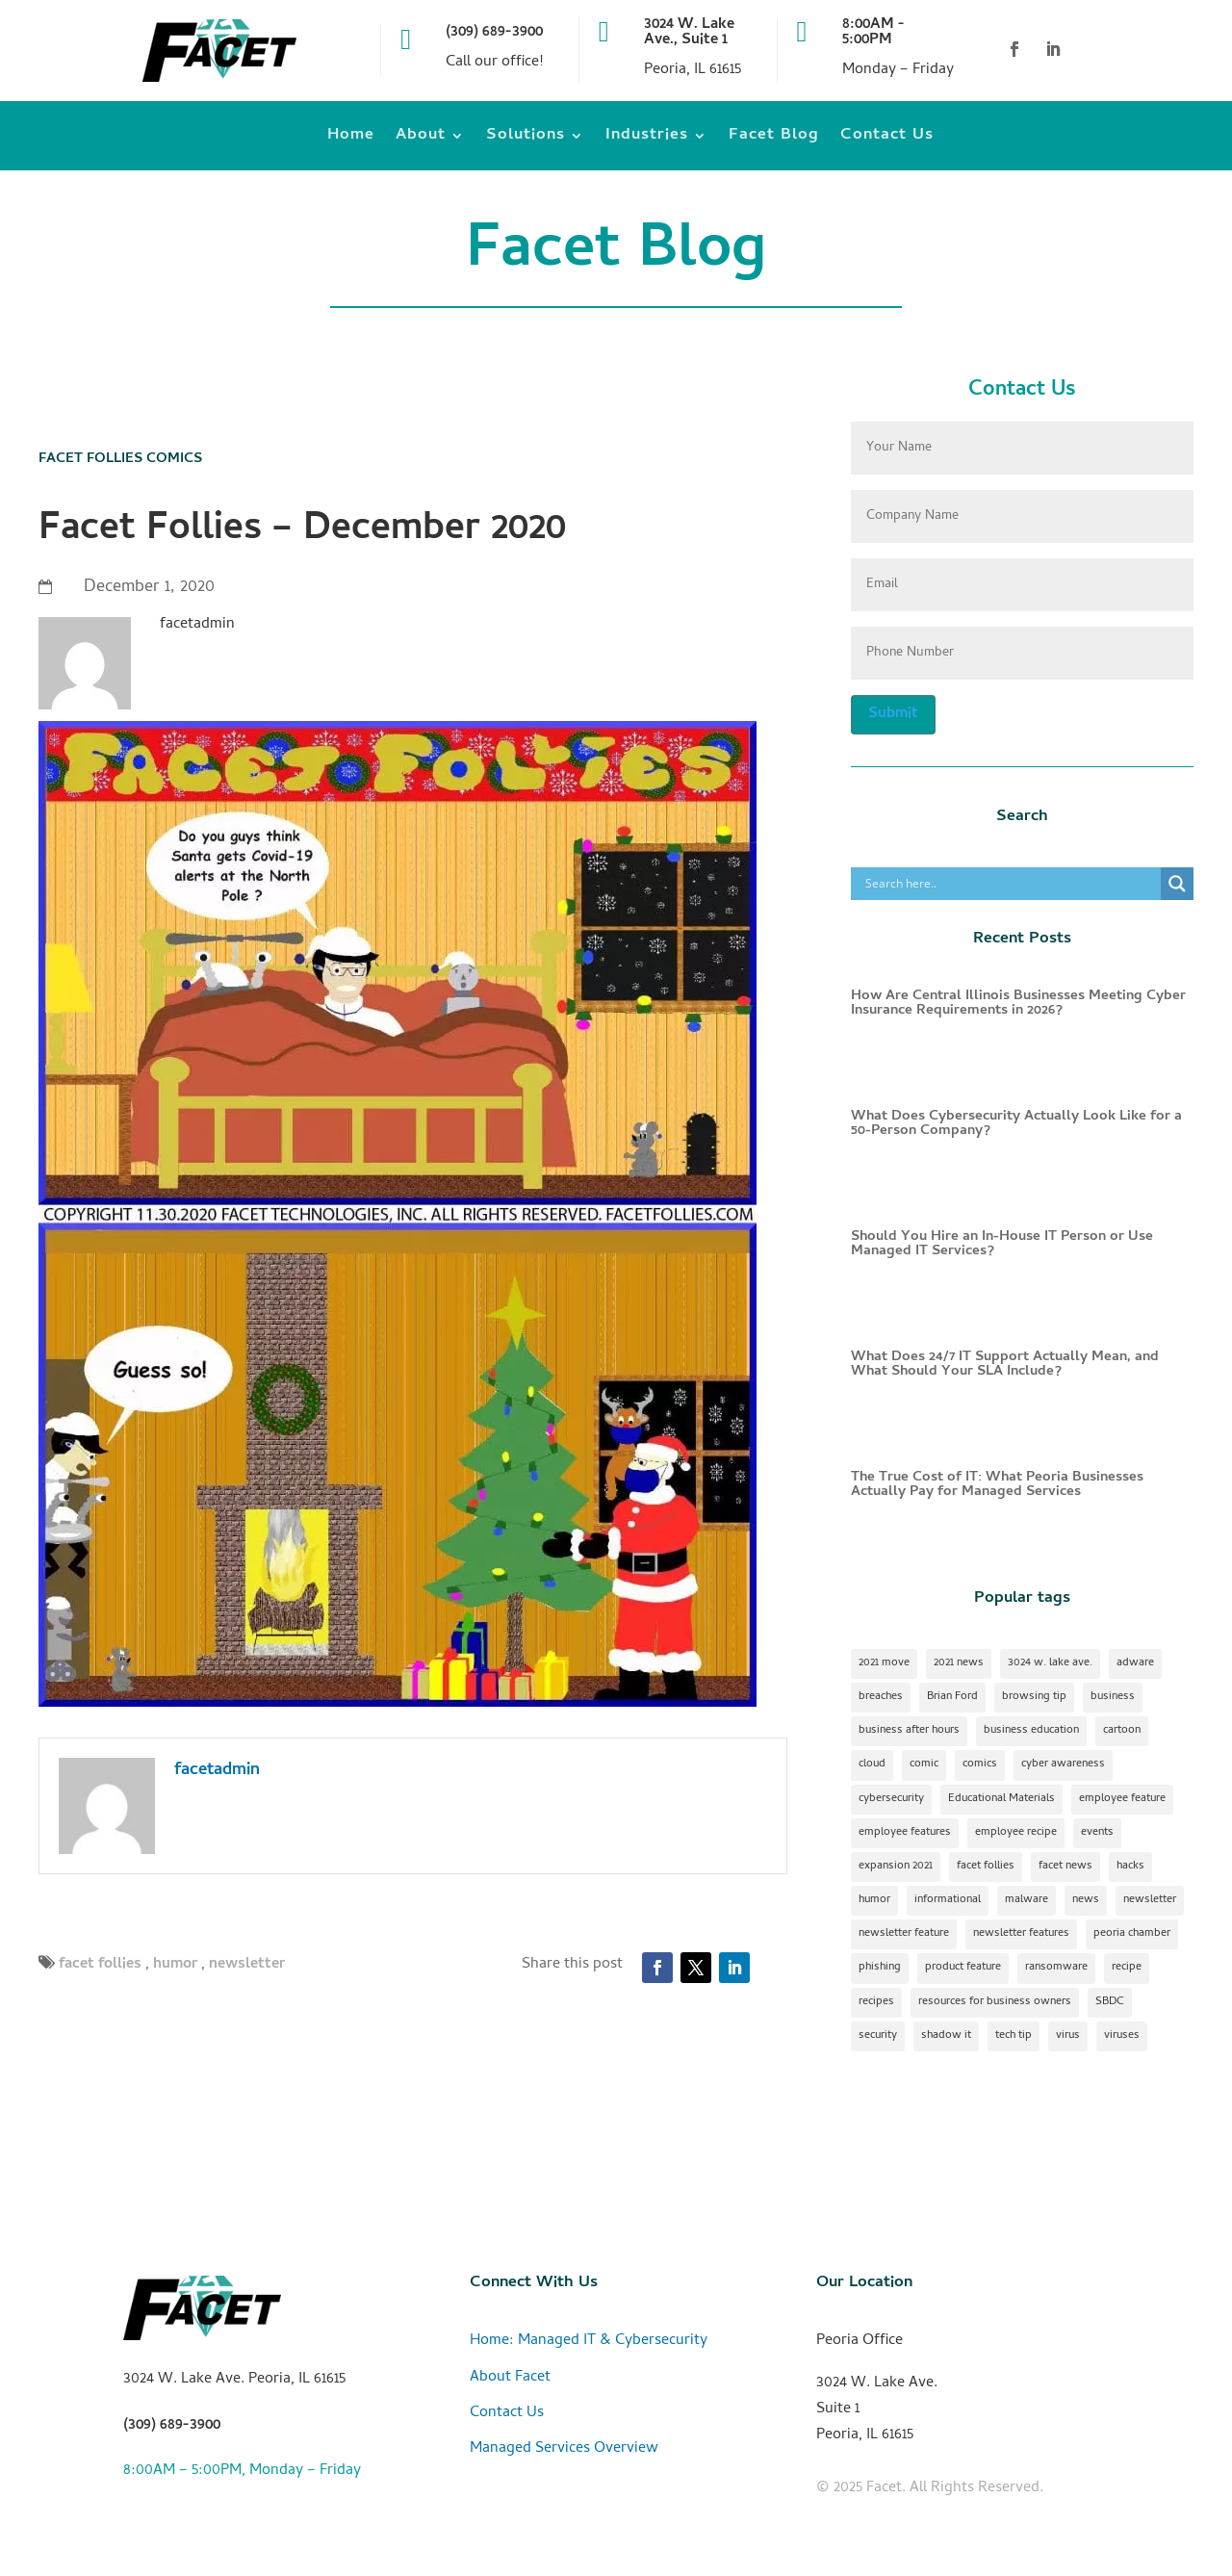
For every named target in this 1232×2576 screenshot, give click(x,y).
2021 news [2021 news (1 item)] (959, 1663)
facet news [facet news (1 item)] (1065, 1866)
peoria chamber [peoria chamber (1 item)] (1131, 1934)
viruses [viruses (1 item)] (1122, 2036)
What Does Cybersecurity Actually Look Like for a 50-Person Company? (1016, 1124)
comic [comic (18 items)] (924, 1764)
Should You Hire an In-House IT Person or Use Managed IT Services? (1002, 1244)
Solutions (525, 139)
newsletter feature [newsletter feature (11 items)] (904, 1934)
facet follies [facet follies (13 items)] (985, 1866)
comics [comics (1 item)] (979, 1764)
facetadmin (217, 1771)
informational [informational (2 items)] (947, 1900)
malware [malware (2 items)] (1026, 1900)
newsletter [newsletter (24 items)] (1149, 1900)
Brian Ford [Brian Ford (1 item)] (952, 1697)
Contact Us (887, 139)
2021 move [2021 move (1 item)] (884, 1663)
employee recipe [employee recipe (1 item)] (1016, 1832)
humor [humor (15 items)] (874, 1900)
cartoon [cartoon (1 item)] (1122, 1730)
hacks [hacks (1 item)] (1130, 1866)
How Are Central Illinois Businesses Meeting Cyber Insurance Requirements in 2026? (1018, 1003)
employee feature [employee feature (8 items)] (1122, 1799)
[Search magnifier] (1177, 883)
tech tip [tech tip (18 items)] (1013, 2036)
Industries (646, 139)
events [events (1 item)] (1097, 1832)
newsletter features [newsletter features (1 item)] (1021, 1934)
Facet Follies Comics (120, 459)
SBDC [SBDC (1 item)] (1109, 2002)
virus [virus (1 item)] (1068, 2036)
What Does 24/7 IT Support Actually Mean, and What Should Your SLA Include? (1005, 1364)
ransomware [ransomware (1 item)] (1056, 1967)
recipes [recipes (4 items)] (876, 2002)
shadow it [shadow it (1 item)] (946, 2036)
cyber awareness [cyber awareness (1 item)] (1063, 1764)
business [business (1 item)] (1113, 1697)
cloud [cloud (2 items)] (872, 1764)
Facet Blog (774, 139)
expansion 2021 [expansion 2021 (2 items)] (896, 1866)
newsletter (247, 1964)
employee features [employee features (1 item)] (905, 1832)
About (421, 139)
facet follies (100, 1964)
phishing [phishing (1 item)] (880, 1967)
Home (350, 139)
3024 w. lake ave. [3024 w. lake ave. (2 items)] (1050, 1663)
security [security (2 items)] (878, 2036)
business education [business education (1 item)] (1031, 1730)
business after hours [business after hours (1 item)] (909, 1730)
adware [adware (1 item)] (1135, 1663)
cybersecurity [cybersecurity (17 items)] (891, 1799)
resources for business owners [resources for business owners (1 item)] (994, 2002)
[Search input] (1010, 883)
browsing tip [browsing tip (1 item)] (1034, 1697)
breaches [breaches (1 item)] (881, 1697)
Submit (893, 714)
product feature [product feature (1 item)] (963, 1967)
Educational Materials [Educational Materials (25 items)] (1001, 1799)
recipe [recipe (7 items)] (1127, 1967)
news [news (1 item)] (1085, 1900)
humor (175, 1964)
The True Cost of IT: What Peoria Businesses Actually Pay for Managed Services (997, 1485)
